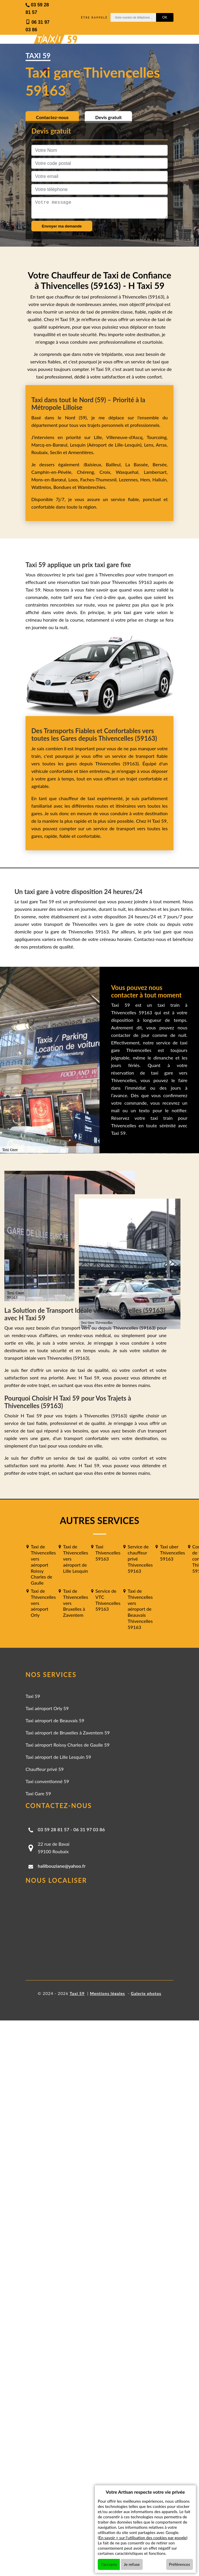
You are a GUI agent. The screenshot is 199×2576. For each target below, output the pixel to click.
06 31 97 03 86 (89, 1829)
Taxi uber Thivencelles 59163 (172, 1552)
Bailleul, (115, 464)
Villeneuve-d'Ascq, (126, 437)
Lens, (149, 444)
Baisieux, (95, 464)
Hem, (146, 479)
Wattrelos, (42, 487)
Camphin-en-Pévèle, (54, 472)
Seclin (56, 452)
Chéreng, (88, 472)
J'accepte (109, 2564)
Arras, (162, 444)
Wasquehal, (130, 472)
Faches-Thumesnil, (99, 479)
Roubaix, (40, 452)
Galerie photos (146, 1993)
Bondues (62, 487)
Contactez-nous (52, 117)
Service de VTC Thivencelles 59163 (107, 1600)
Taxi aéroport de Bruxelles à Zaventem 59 (68, 1732)
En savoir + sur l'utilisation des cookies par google (143, 2537)
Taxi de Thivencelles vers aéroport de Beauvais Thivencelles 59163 (140, 1609)
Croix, (108, 472)
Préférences (179, 2564)
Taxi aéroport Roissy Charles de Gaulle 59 (68, 1744)
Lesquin (78, 444)
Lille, (98, 437)
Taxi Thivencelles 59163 (107, 1552)
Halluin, (160, 479)
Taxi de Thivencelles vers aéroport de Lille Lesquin (75, 1558)
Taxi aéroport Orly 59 (47, 1708)
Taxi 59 (33, 1696)
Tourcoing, (157, 437)
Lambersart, (156, 472)
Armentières (80, 452)
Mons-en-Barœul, (49, 479)
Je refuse (132, 2564)
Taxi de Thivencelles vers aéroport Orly (43, 1603)
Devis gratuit (108, 117)
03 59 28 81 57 (53, 1829)
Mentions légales (107, 1993)
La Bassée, (139, 464)
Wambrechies (91, 487)
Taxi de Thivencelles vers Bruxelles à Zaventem (75, 1603)
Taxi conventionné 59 (47, 1781)
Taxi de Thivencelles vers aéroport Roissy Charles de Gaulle (43, 1564)
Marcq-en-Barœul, (50, 444)
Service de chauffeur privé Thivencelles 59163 (140, 1558)
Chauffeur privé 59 (45, 1769)
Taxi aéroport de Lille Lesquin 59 (58, 1757)
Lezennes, (129, 479)
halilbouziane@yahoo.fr (62, 1866)
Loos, (74, 479)
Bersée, (160, 464)
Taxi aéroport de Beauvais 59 (55, 1720)
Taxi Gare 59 (38, 1793)
